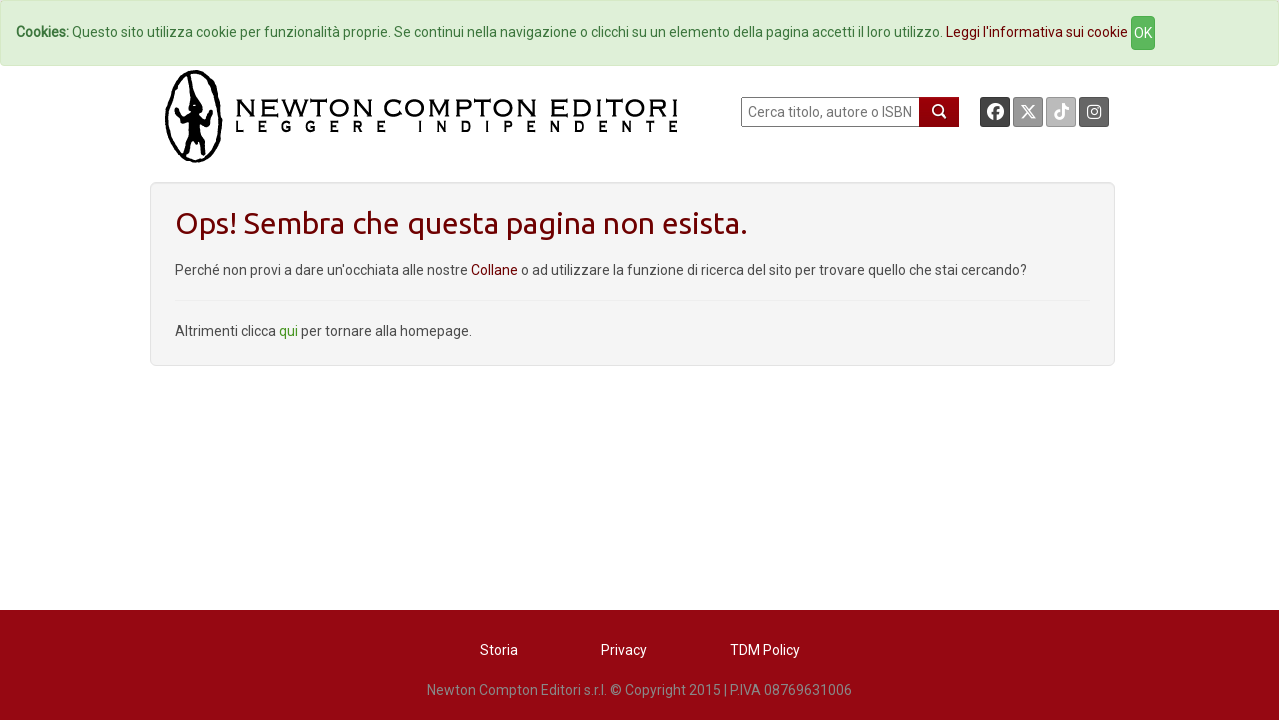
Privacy (624, 650)
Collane (496, 270)
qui (288, 331)
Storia (499, 650)
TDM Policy (765, 650)
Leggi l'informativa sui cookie (1037, 32)
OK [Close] (1143, 33)
